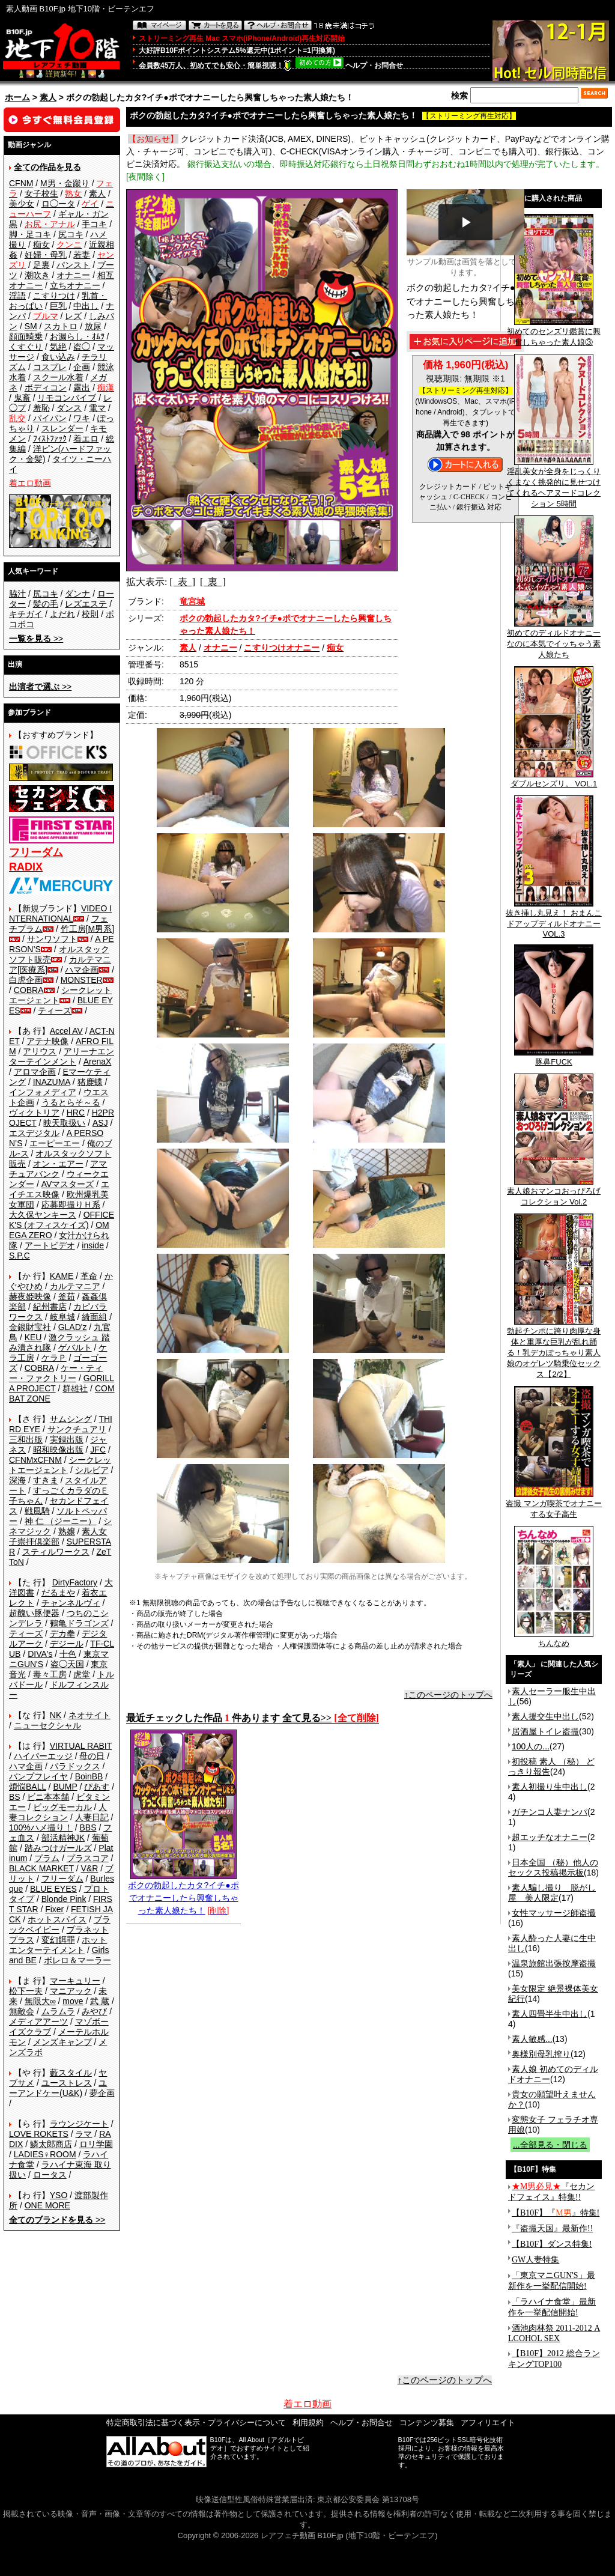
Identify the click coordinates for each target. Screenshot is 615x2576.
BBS (87, 1827)
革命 (88, 1276)
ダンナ (77, 593)
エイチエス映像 (59, 1189)
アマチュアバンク (58, 1169)
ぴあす (96, 1786)
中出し (85, 306)
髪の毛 (45, 604)
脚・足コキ (30, 234)
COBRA (29, 990)
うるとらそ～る (70, 1102)
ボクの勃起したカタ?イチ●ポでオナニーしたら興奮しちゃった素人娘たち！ (183, 1893)
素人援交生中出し (545, 1716)
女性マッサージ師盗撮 (554, 1913)
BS (14, 1797)
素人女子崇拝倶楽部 (58, 1536)
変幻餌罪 (58, 1940)
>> (36, 638)
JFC (98, 1449)
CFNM (21, 183)
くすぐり (26, 346)
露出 (81, 387)
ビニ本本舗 (48, 1797)
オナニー (73, 275)
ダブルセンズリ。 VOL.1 (553, 779)
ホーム (17, 97)
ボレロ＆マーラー (77, 1960)
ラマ (83, 2134)
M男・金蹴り (64, 183)
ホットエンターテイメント (58, 1945)
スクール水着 (58, 377)
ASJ (100, 1123)
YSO (59, 2195)
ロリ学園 (96, 2144)
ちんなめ (553, 1639)
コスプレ (50, 367)
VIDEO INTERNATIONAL (60, 913)
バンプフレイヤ (38, 1776)
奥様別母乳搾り (541, 2054)
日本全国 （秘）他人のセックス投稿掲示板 (553, 1867)
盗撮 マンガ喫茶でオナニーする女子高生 (554, 1505)
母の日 (92, 1756)
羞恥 (41, 408)
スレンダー (62, 428)
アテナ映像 (47, 1041)
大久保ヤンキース (42, 1215)
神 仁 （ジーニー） (61, 1521)
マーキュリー (75, 1980)
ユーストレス (66, 2083)
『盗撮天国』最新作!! (552, 2228)
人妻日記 (92, 1817)
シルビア (92, 1470)
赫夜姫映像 (30, 1296)
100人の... (531, 1746)
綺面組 (94, 1317)
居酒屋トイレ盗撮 (545, 1731)
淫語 (17, 295)
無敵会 (21, 2011)
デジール (66, 1643)
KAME (62, 1276)
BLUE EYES (53, 1889)
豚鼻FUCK (553, 1058)
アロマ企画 (35, 1072)
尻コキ (70, 234)
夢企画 (102, 2093)
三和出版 (26, 1439)
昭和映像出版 (58, 1449)
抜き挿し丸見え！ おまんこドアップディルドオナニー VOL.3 (554, 919)
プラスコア (88, 1858)
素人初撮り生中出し (549, 1786)
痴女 (41, 244)
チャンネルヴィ (70, 1603)
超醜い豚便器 (34, 1613)
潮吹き (37, 275)
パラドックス (75, 1766)
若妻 (81, 255)
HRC (76, 1112)
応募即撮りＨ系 (70, 1204)
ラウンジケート (79, 2123)
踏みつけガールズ (58, 1848)
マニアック (71, 1991)
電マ (97, 408)
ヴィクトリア (34, 1112)
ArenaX (97, 1061)
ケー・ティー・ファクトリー (56, 1373)
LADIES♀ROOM (45, 2154)
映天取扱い (64, 1123)
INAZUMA (51, 1082)
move (72, 2001)
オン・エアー (58, 1163)
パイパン (50, 418)
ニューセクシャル (47, 1725)
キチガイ (26, 614)
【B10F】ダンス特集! (552, 2244)
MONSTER (82, 980)
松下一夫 (26, 1991)
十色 (67, 1654)
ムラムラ (58, 2011)
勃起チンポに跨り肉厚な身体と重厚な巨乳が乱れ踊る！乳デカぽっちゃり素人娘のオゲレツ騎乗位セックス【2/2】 (554, 1349)
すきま (45, 1480)
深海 (17, 1480)
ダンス (69, 408)
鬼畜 (22, 397)
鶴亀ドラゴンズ (79, 1623)
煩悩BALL (27, 1786)
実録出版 (66, 1439)
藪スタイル (71, 2072)
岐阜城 (62, 1317)
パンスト (73, 265)
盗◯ (81, 346)
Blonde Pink (63, 1899)
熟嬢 (66, 1531)
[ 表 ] (182, 582)
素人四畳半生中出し (549, 2014)
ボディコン (46, 387)
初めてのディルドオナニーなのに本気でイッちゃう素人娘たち (554, 640)
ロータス (50, 2175)
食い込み (58, 357)
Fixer (54, 1909)
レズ (73, 316)
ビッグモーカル (62, 1807)
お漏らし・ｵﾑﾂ (77, 336)
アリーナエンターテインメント (61, 1056)
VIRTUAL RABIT (81, 1746)
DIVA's (40, 1654)
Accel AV (66, 1031)
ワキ (81, 418)
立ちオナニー (75, 285)
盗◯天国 (67, 1664)
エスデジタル (34, 1133)
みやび (94, 2011)
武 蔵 (99, 2001)
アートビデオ (50, 1245)
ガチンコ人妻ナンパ (549, 1812)
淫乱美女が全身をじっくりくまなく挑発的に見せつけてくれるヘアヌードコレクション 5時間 (554, 483)
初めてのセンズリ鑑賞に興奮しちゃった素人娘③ (554, 333)
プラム (46, 1858)
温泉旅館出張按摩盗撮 (554, 1963)
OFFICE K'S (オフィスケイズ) (61, 1220)
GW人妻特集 (535, 2259)
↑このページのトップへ (448, 1695)
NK (55, 1715)
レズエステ (86, 604)
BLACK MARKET (41, 1868)
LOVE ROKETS (38, 2134)
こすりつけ (54, 295)
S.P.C (19, 1255)
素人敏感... (532, 2039)
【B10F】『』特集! (555, 2212)
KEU (33, 1337)
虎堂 (81, 1674)
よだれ (62, 614)
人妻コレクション (58, 1812)
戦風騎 (37, 1511)
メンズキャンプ (62, 2042)
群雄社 (75, 1388)
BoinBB (89, 1776)
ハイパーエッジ (43, 1756)
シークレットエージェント (60, 1465)
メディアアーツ (38, 2021)
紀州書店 (50, 1306)
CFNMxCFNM (35, 1460)
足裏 (41, 265)
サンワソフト (52, 939)
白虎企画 (26, 980)
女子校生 (41, 193)
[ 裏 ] (213, 582)
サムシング (71, 1419)
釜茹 (66, 1296)
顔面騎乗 (26, 336)
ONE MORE (47, 2205)
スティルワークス (55, 1552)
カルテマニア (75, 1286)
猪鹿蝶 (90, 1082)
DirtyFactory (74, 1582)
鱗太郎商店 (51, 2144)
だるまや (58, 1592)
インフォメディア (42, 1092)
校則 (90, 614)
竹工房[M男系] (87, 929)
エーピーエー (54, 1143)
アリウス (39, 1051)
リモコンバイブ (66, 397)
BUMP (65, 1786)
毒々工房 (50, 1674)
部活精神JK (63, 1837)
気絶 (58, 346)
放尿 (93, 326)
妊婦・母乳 (46, 255)
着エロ (85, 438)
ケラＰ (54, 1357)
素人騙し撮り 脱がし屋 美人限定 (552, 1893)
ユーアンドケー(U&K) (58, 2088)
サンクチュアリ (76, 1429)
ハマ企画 (81, 969)
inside (93, 1245)
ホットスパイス (57, 1919)
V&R (89, 1868)
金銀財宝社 (30, 1327)
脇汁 (17, 593)
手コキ (94, 224)
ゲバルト (75, 1347)
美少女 (21, 203)
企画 (81, 367)
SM (31, 326)
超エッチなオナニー (549, 1837)
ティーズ (54, 1010)
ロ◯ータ (58, 203)
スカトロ (60, 326)
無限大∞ (40, 2001)
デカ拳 (62, 1633)
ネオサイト (89, 1715)
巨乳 (58, 306)
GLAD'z (72, 1327)
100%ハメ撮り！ (41, 1827)
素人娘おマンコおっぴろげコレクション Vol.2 (554, 1192)
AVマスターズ (67, 1184)
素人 (48, 97)
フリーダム (62, 1878)
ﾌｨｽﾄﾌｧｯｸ (50, 438)
